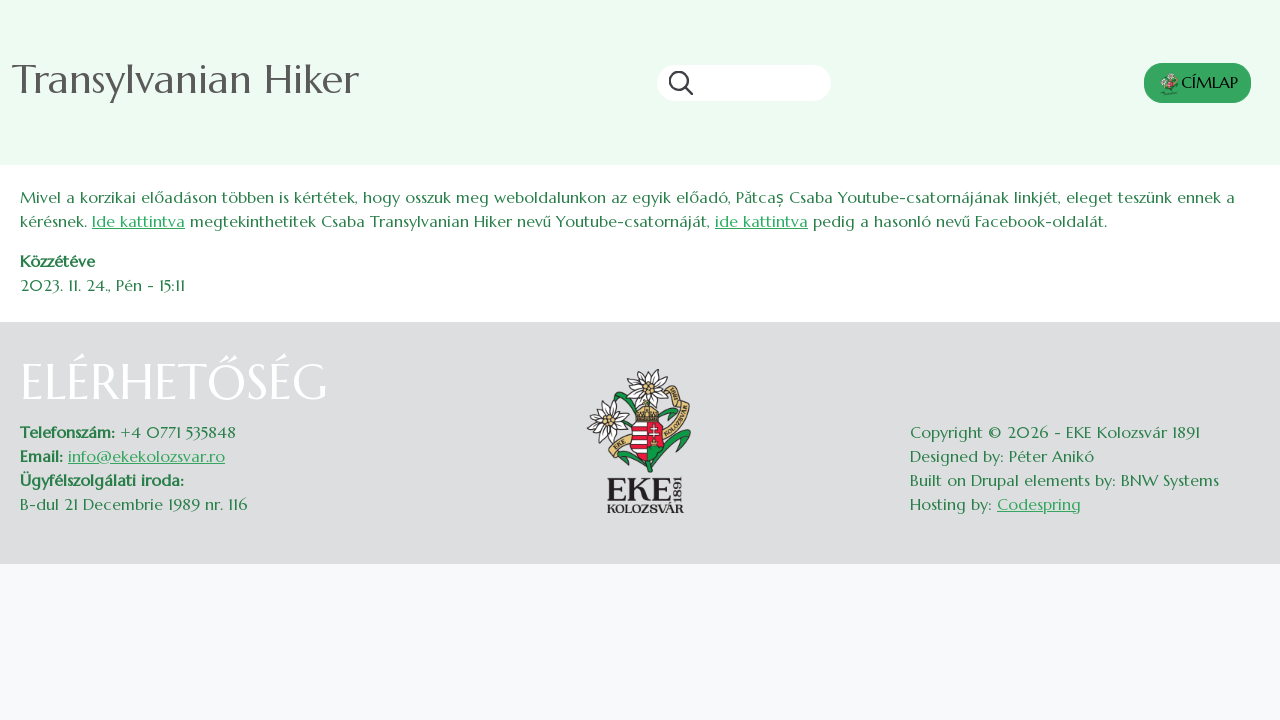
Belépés (1240, 366)
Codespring (1039, 504)
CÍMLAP (1197, 84)
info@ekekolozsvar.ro (146, 456)
